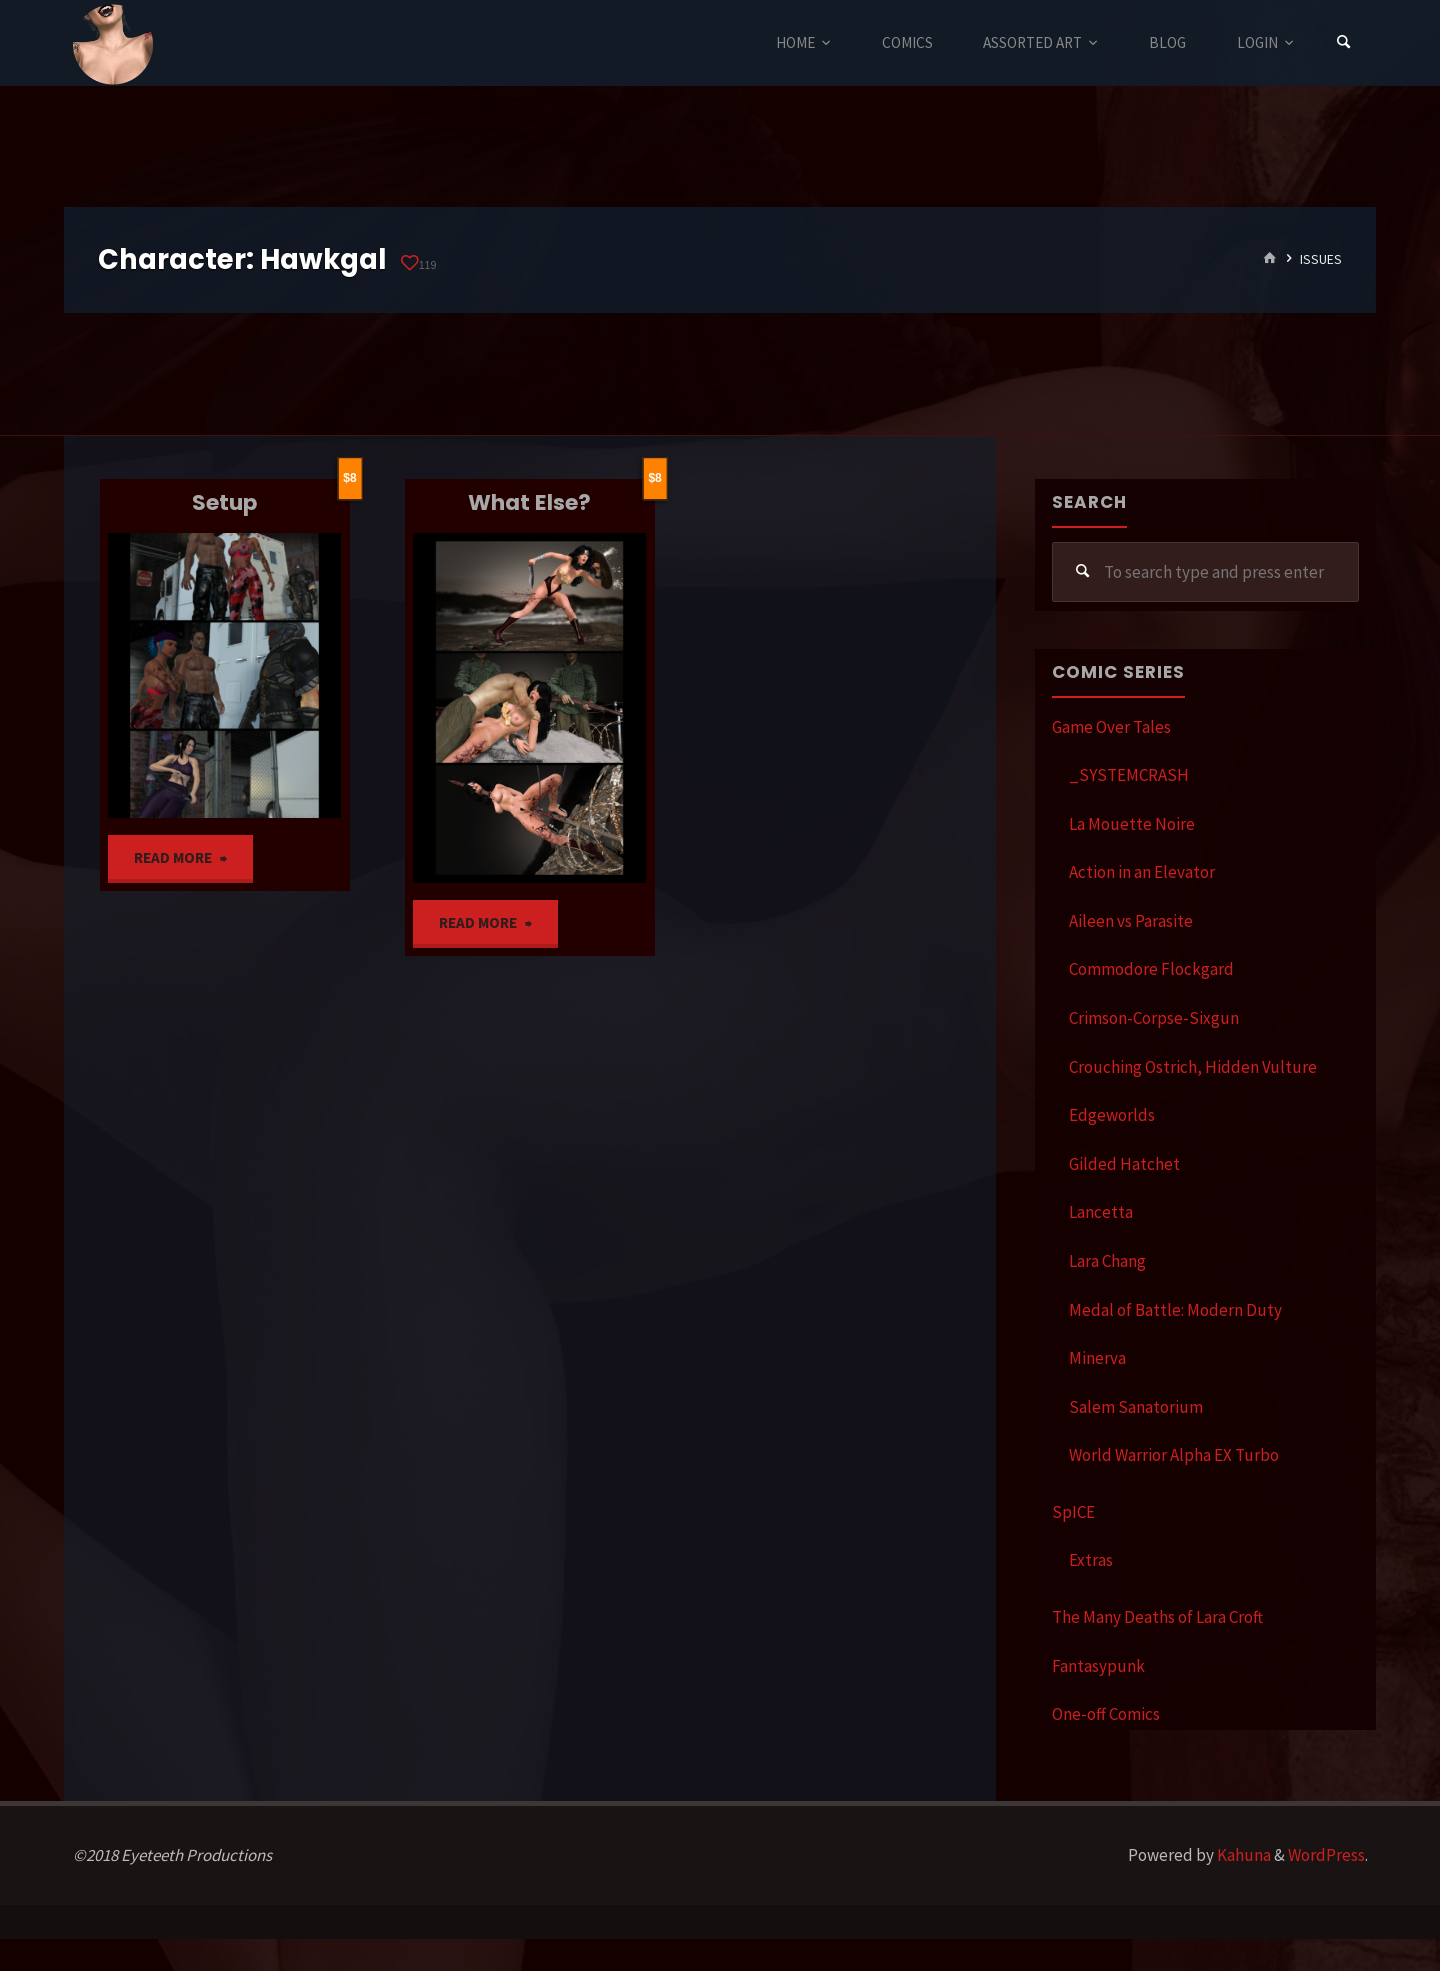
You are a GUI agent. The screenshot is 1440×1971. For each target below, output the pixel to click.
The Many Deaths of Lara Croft (1157, 1617)
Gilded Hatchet (1124, 1164)
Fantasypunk (1098, 1666)
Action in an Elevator (1142, 872)
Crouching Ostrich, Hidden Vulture (1193, 1067)
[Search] (1344, 42)
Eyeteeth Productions (113, 44)
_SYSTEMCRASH (1129, 775)
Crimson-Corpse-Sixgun (1154, 1018)
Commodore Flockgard (1151, 969)
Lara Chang (1107, 1261)
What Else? (529, 502)
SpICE (1073, 1512)
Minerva (1097, 1358)
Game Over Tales (1111, 727)
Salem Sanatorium (1136, 1407)
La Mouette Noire (1132, 824)
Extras (1091, 1560)
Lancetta (1101, 1212)
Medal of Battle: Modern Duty (1175, 1310)
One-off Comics (1106, 1714)
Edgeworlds (1112, 1115)
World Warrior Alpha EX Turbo (1174, 1455)
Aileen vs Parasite (1131, 921)
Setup (224, 502)
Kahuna (1242, 1855)
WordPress (1326, 1855)
